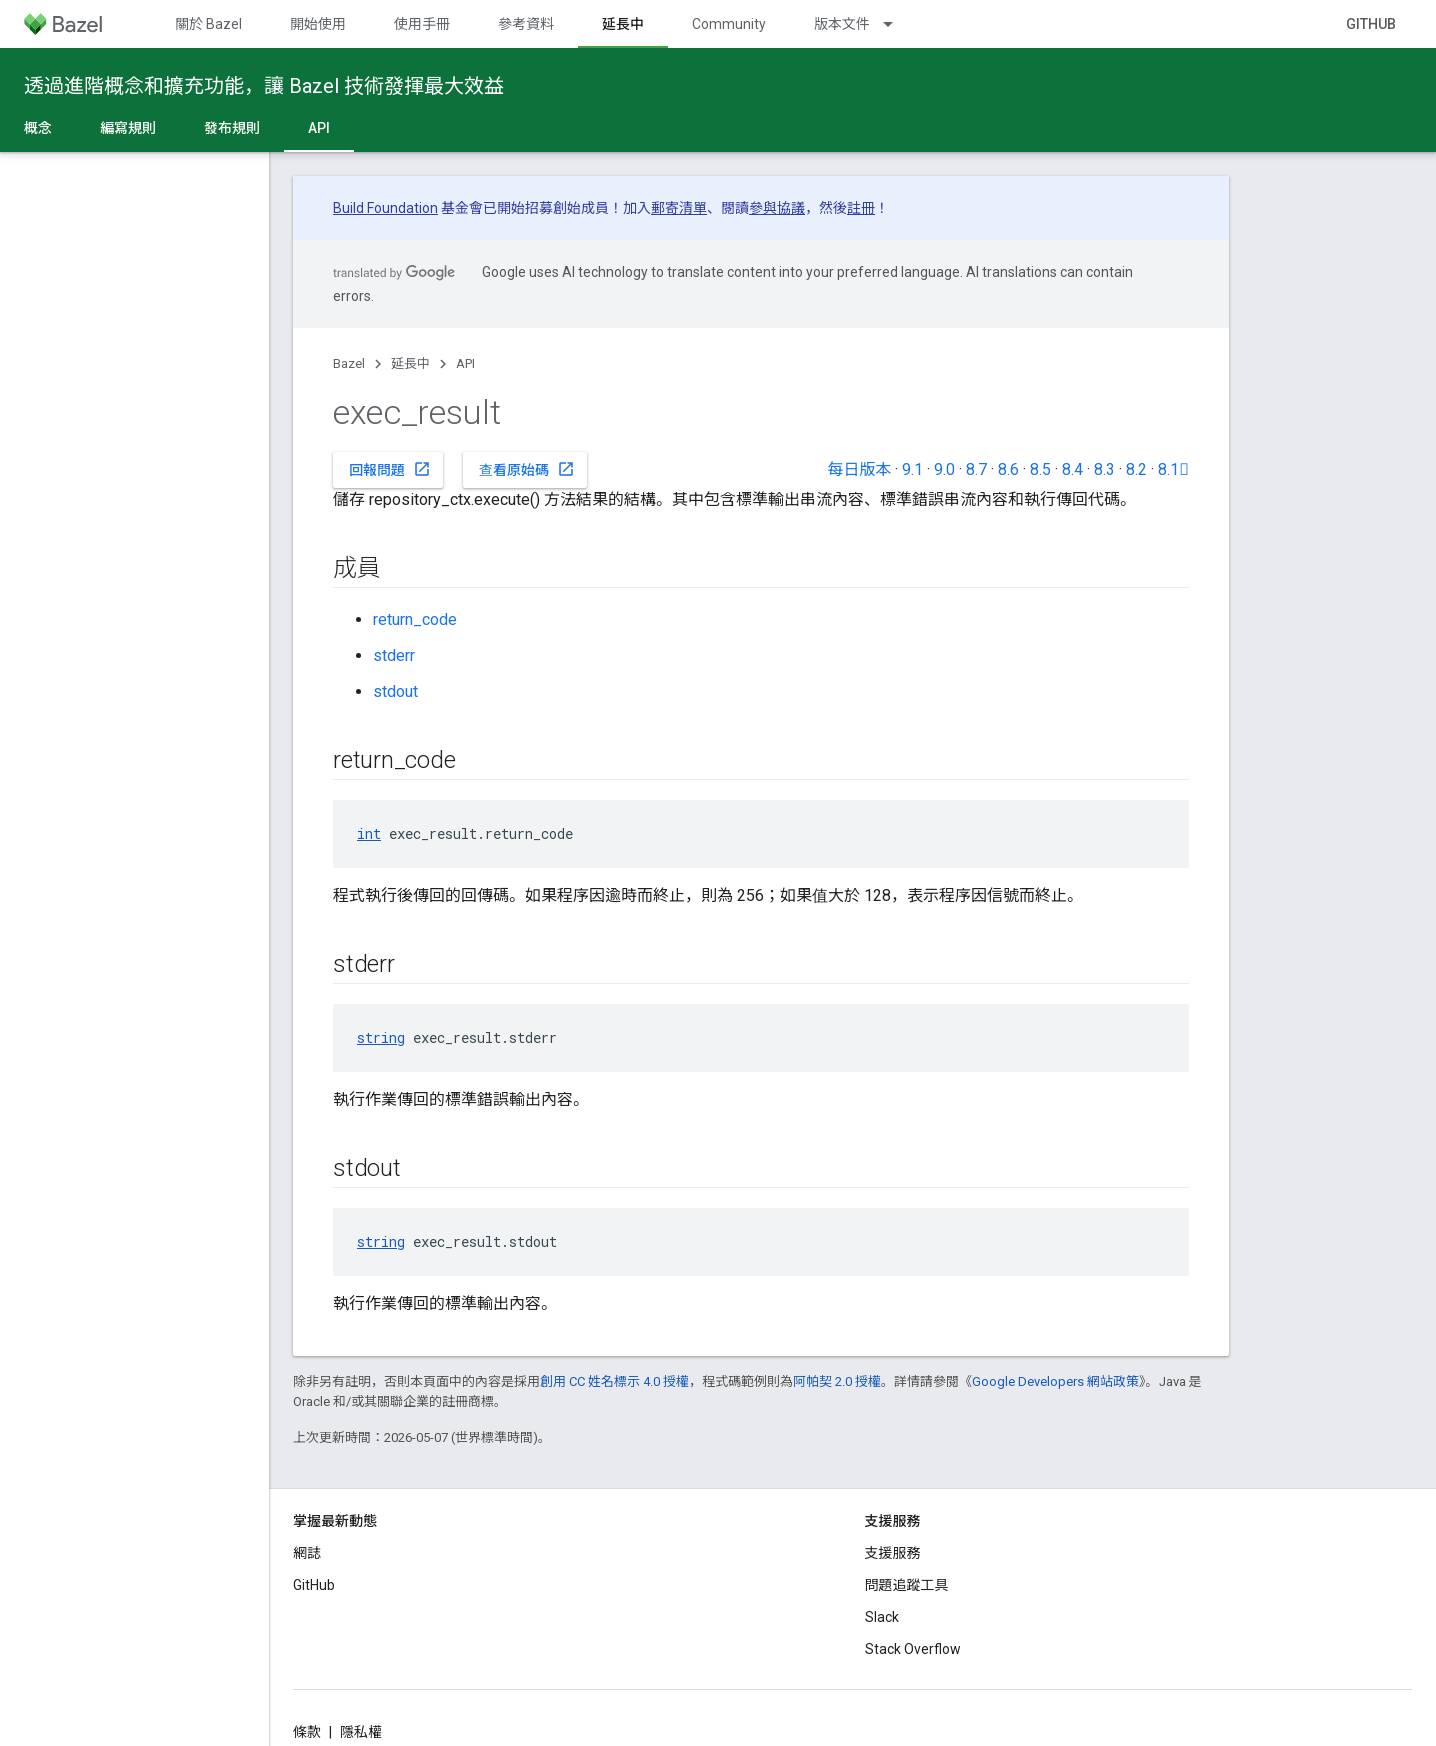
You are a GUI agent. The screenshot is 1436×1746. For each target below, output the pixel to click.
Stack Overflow (913, 1649)
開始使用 (318, 24)
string (381, 1037)
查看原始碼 (527, 469)
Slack (882, 1617)
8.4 (1072, 469)
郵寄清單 (679, 208)
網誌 (307, 1553)
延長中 (410, 363)
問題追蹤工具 (907, 1585)
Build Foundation (385, 208)
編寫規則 (128, 128)
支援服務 (893, 1553)
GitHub (1371, 24)
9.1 (912, 469)
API (465, 363)
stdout (395, 691)
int (369, 833)
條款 (307, 1732)
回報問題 (390, 469)
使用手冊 (422, 24)
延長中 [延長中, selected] (623, 24)
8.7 (976, 469)
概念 (38, 128)
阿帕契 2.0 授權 (837, 1381)
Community (729, 24)
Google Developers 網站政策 (1055, 1381)
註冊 (861, 208)
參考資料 (526, 24)
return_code (415, 619)
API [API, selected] (319, 128)
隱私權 (361, 1732)
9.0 (944, 469)
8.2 (1136, 469)
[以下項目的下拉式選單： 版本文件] (897, 24)
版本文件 (842, 24)
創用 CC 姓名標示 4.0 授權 (614, 1381)
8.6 (1008, 469)
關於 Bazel (208, 24)
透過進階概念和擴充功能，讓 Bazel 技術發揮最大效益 (264, 86)
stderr (394, 655)
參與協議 (777, 208)
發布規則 (232, 128)
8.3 (1104, 469)
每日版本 (859, 469)
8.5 (1040, 469)
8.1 (1173, 469)
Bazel (349, 363)
